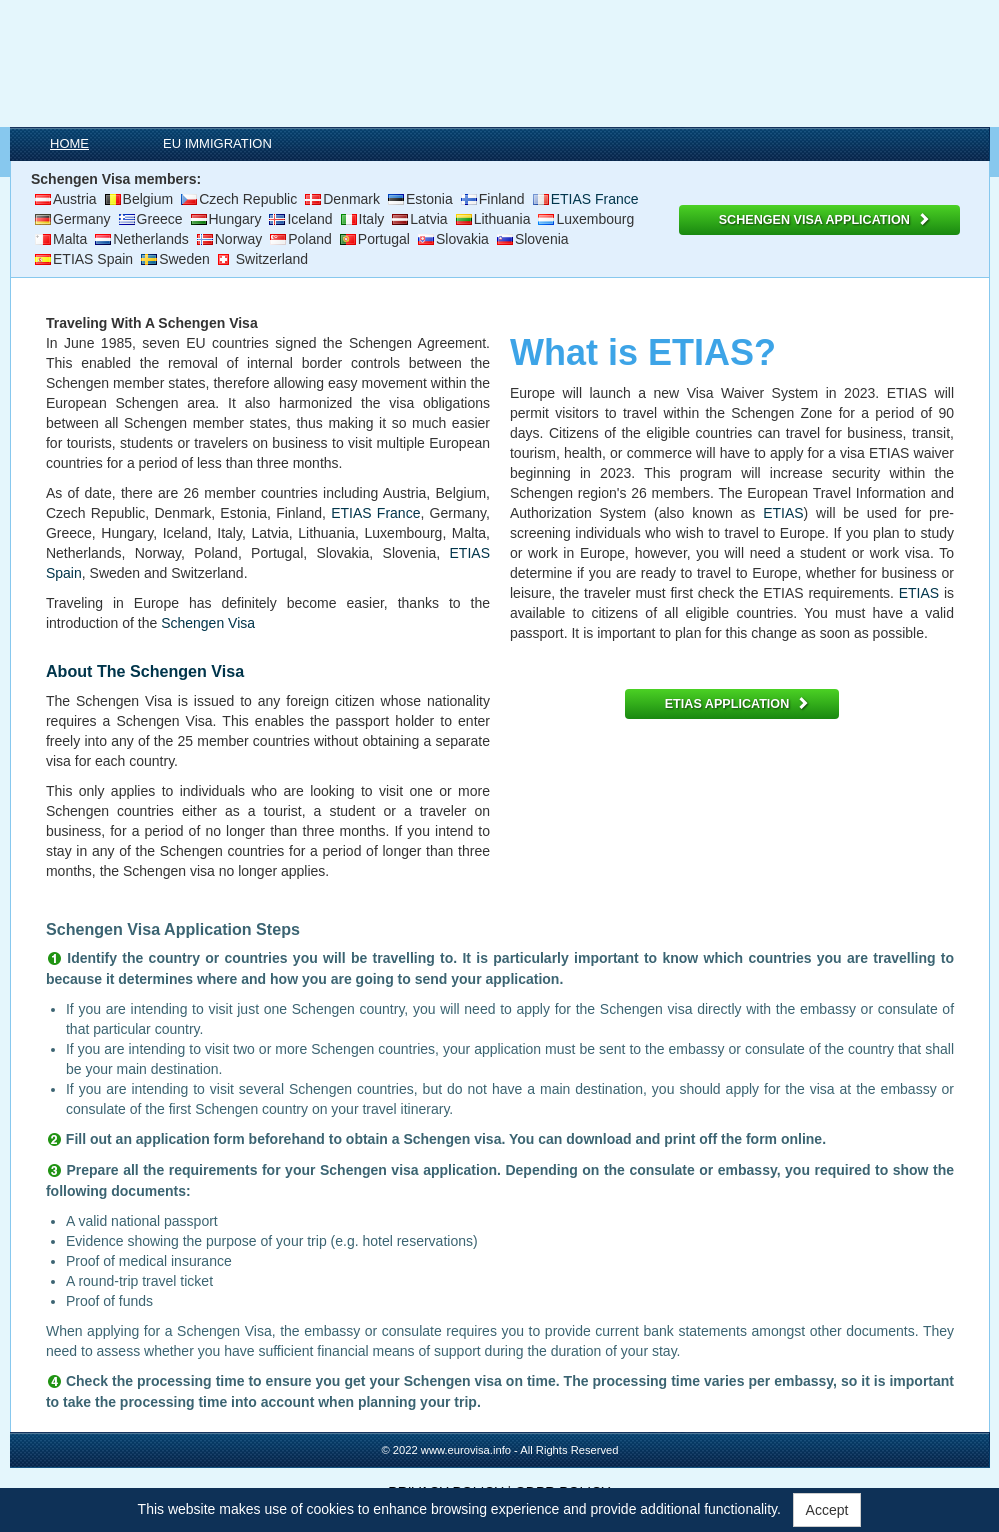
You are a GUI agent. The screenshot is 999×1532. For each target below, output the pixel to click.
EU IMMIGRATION (217, 143)
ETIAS (783, 513)
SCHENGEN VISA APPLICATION (824, 220)
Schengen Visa (208, 623)
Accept (827, 1510)
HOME (69, 143)
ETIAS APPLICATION (737, 704)
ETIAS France (595, 199)
